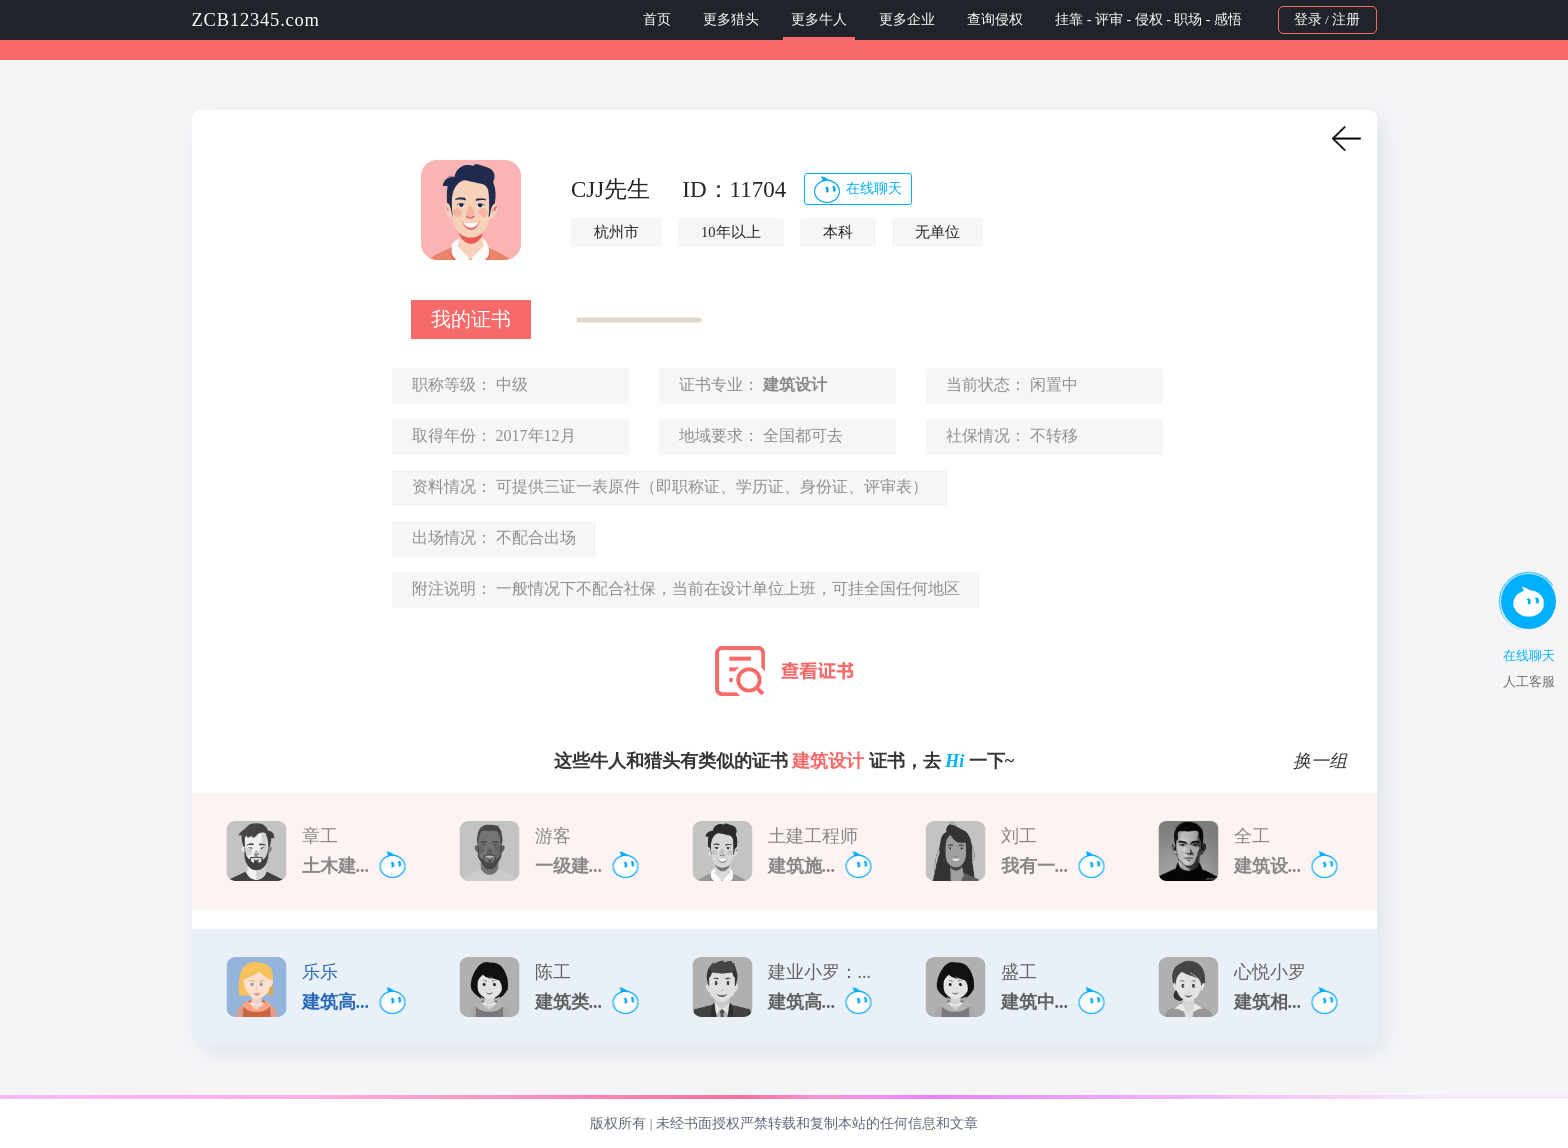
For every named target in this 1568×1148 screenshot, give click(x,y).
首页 (657, 19)
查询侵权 (995, 19)
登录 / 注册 (1327, 19)
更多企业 (907, 19)
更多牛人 (819, 19)
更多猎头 (731, 19)
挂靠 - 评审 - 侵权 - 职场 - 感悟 (1150, 19)
